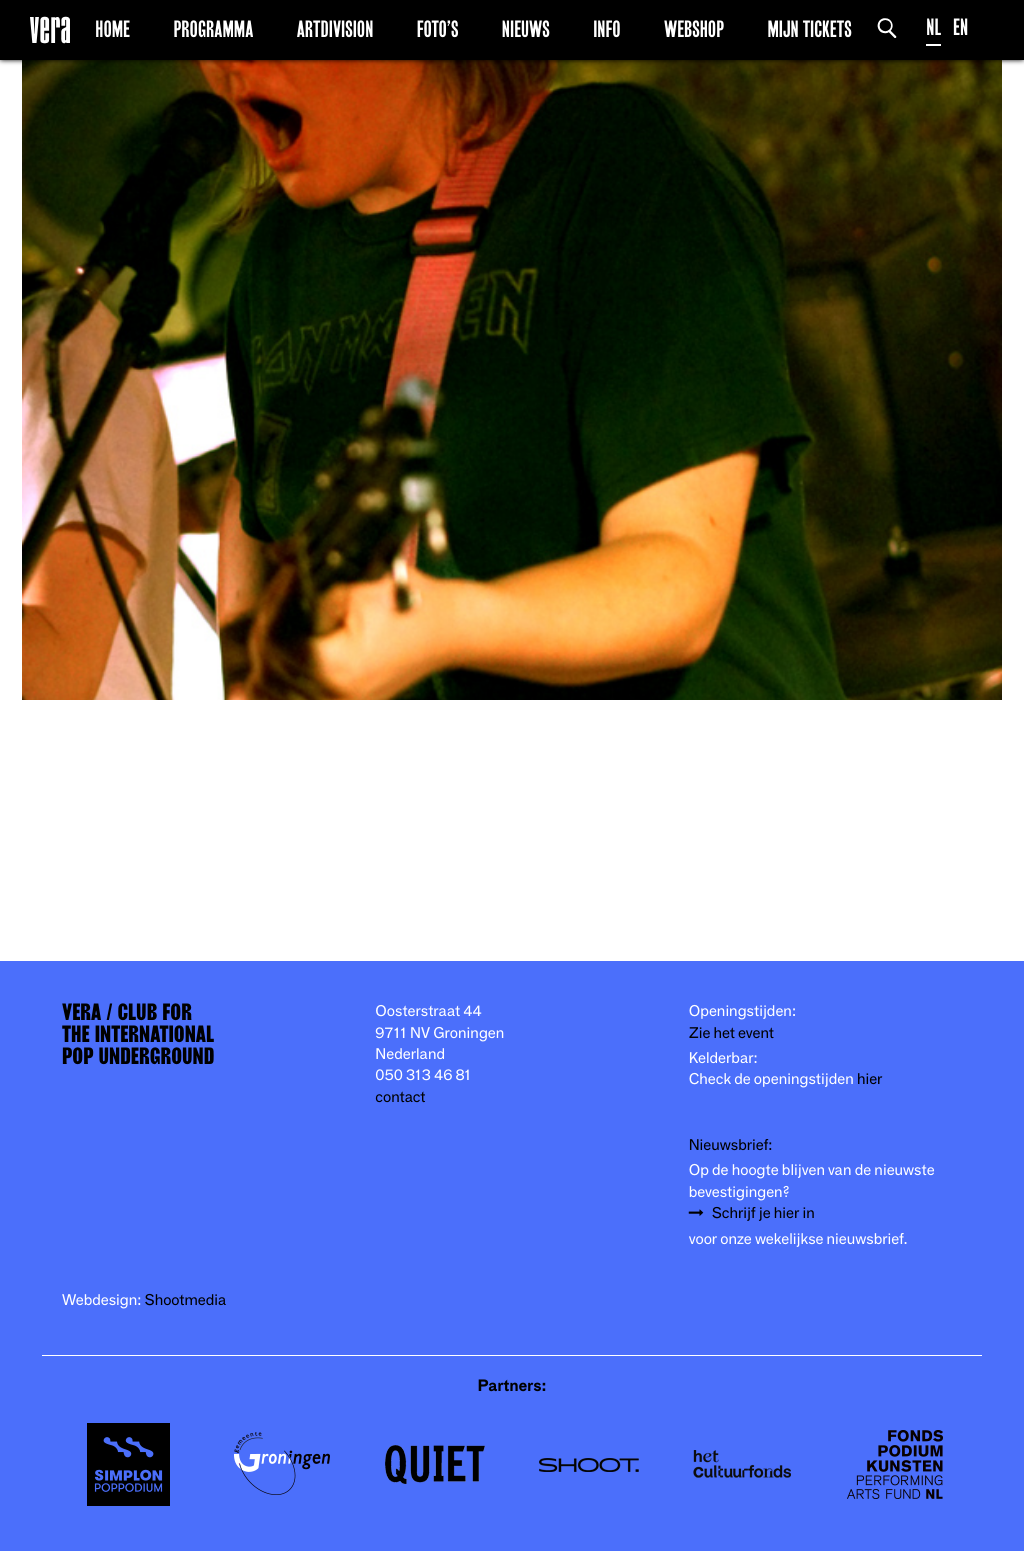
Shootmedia (186, 1300)
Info (606, 29)
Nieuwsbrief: (731, 1145)
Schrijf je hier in (763, 1213)
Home (112, 29)
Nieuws (526, 29)
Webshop (694, 29)
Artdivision (335, 29)
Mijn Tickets (809, 29)
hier (869, 1079)
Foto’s (438, 29)
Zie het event (731, 1033)
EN (960, 27)
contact (400, 1097)
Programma (213, 29)
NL (933, 27)
